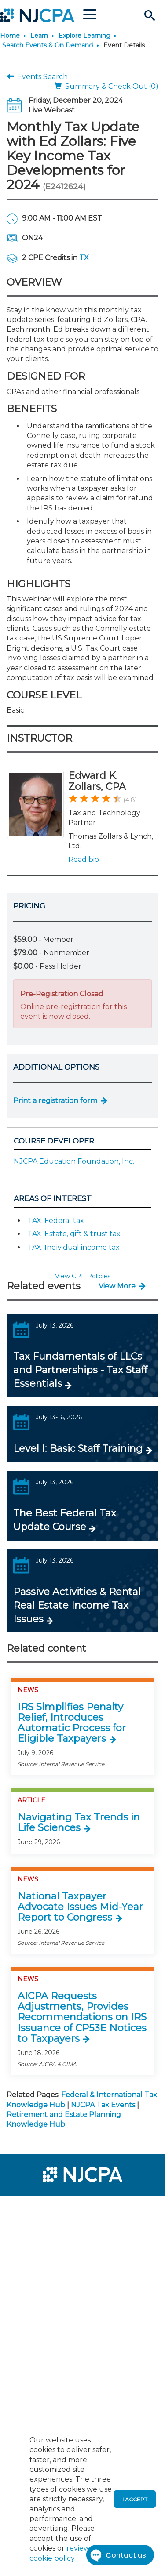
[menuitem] (38, 2207)
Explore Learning (84, 36)
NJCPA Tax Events (103, 2105)
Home (10, 36)
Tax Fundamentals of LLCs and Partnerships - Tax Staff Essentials (80, 1369)
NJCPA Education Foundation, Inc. (74, 1161)
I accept (134, 2499)
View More (117, 1286)
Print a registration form (55, 1100)
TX (84, 257)
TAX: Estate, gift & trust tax (74, 1234)
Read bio (83, 859)
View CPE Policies (82, 1276)
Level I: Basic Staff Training (78, 1448)
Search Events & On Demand (47, 45)
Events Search (37, 76)
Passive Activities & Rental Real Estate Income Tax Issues (77, 1605)
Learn (39, 36)
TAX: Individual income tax (74, 1247)
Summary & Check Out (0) (106, 86)
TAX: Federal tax (56, 1220)
